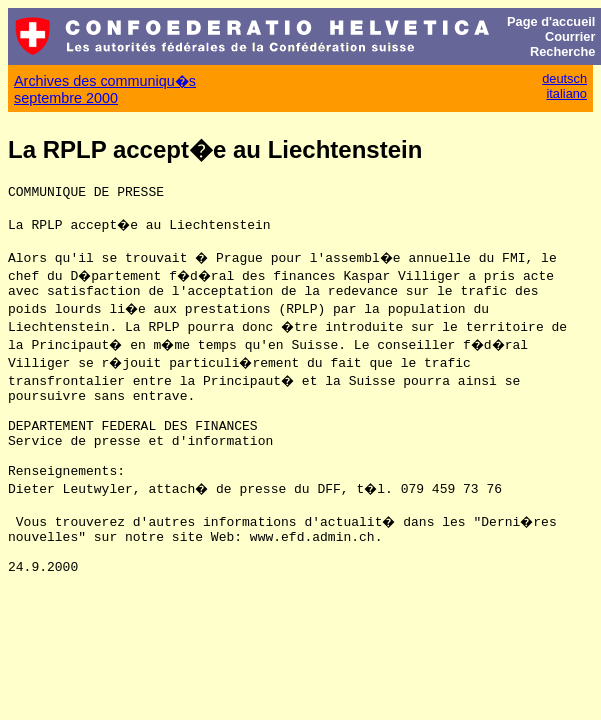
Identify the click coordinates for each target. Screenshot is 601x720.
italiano (566, 93)
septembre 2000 (66, 98)
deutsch (564, 78)
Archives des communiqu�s (105, 81)
